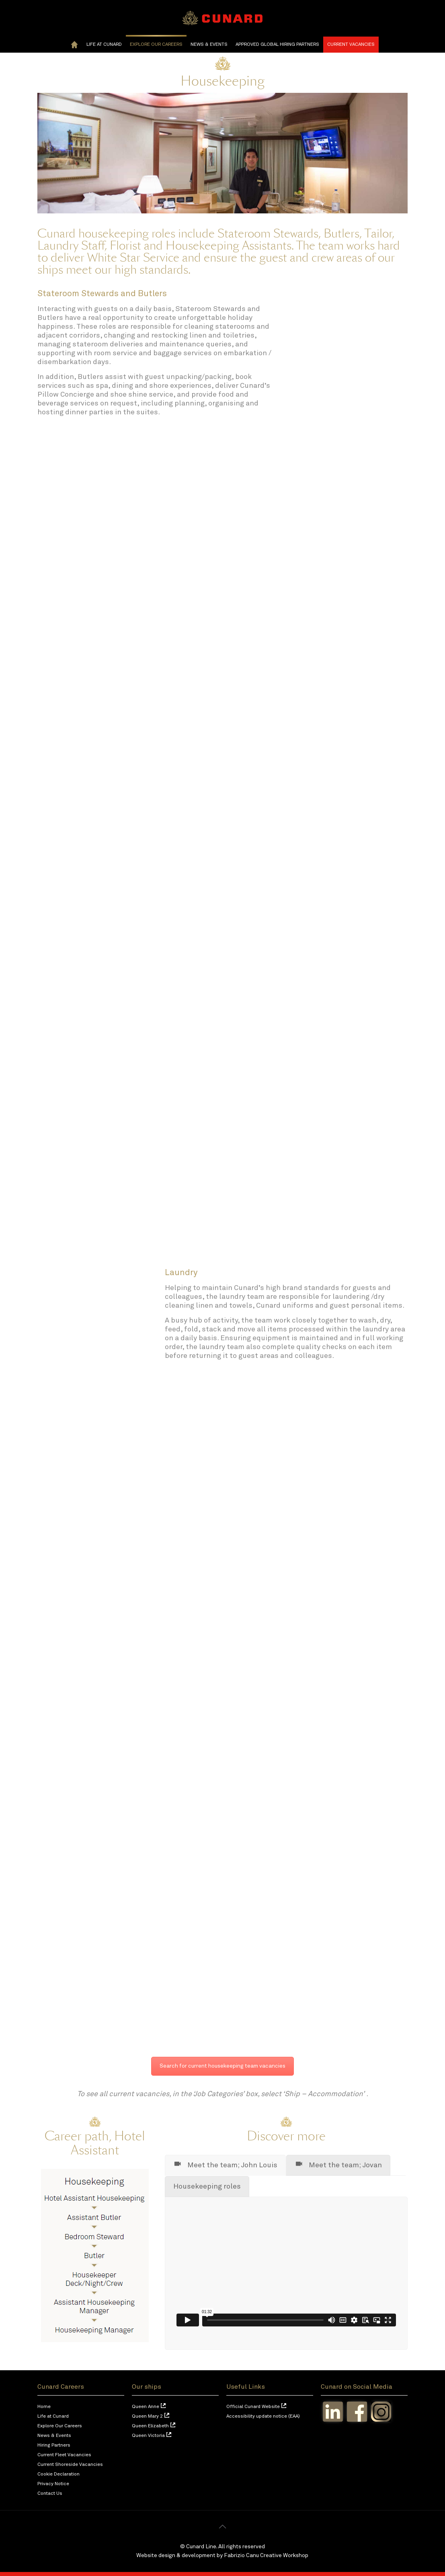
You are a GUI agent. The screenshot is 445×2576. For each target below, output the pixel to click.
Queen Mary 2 (147, 2416)
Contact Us (49, 2493)
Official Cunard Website (253, 2406)
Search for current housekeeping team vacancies (222, 2066)
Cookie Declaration (58, 2474)
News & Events (54, 2435)
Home (44, 2406)
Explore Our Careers (59, 2426)
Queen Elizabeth (150, 2426)
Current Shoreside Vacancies (70, 2464)
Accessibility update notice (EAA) (263, 2416)
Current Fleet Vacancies (64, 2455)
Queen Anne (145, 2406)
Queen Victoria (148, 2435)
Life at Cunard (53, 2416)
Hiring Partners (53, 2445)
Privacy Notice (53, 2484)
